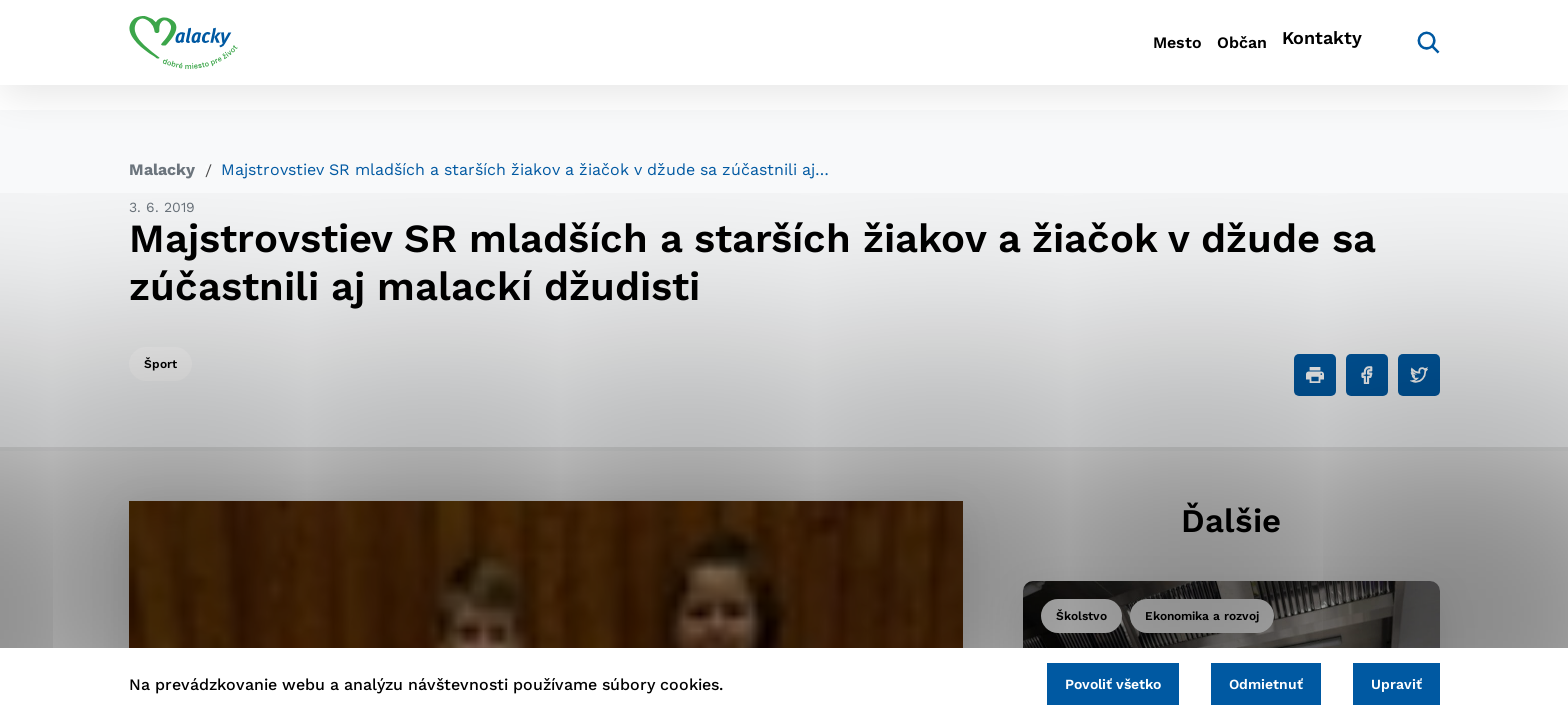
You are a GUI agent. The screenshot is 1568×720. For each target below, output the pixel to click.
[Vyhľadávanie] (1410, 55)
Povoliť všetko (1063, 680)
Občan (1203, 55)
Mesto (1103, 55)
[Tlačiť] (1315, 375)
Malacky (162, 169)
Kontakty (1314, 55)
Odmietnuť (1236, 680)
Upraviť (1386, 680)
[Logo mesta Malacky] (183, 55)
